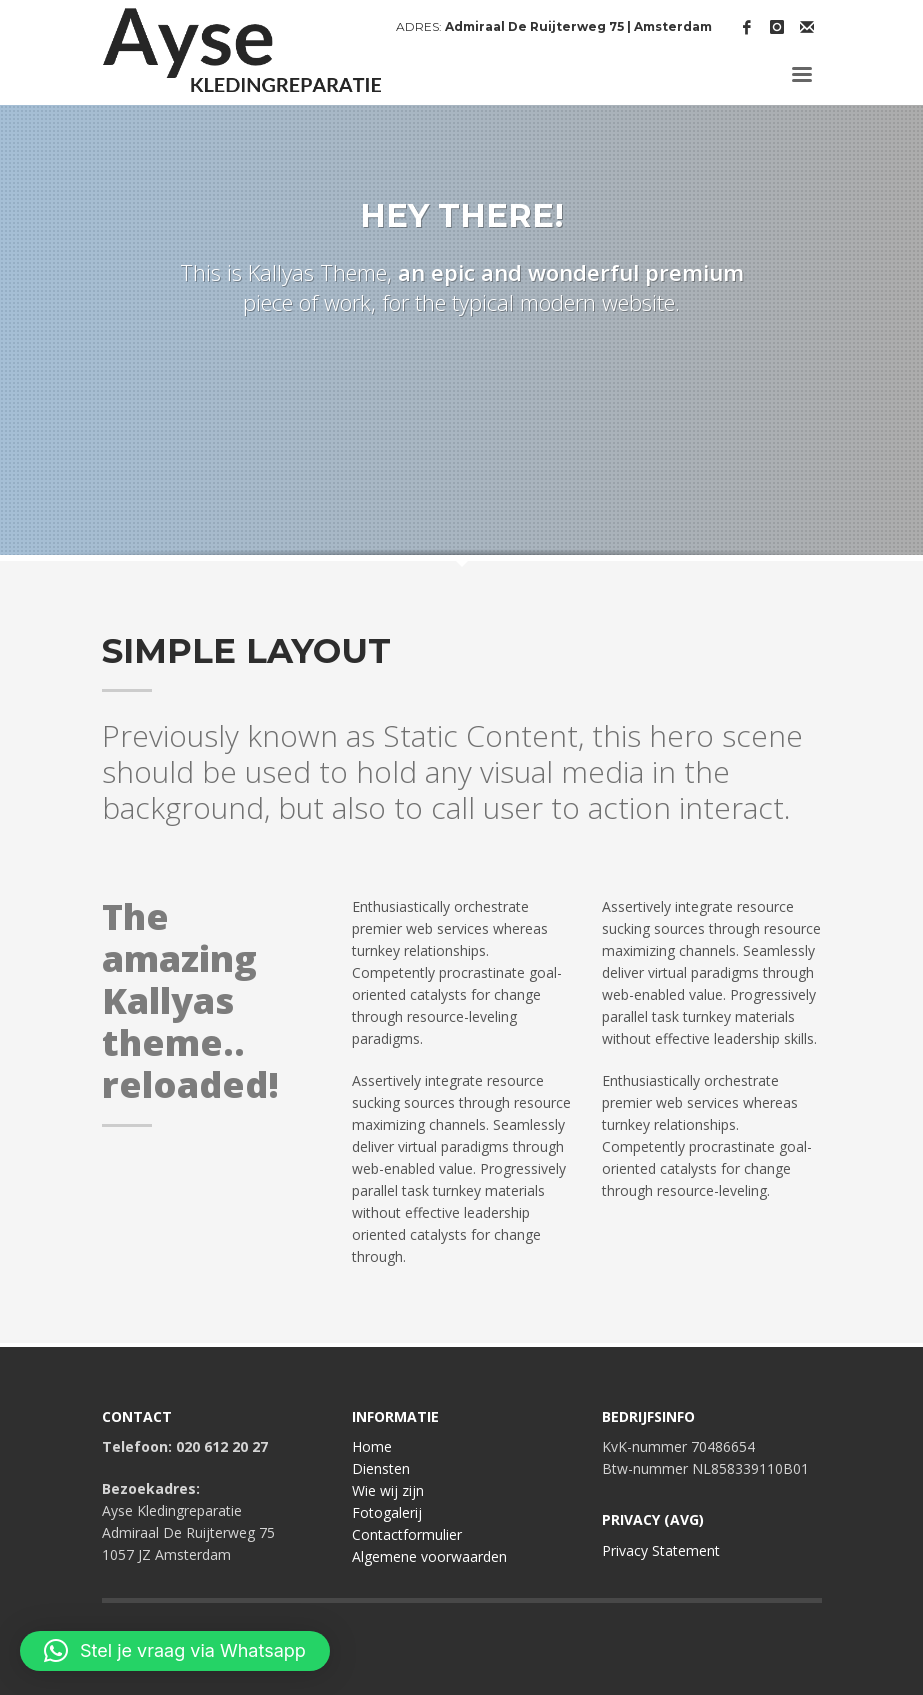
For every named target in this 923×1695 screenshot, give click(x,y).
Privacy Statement (661, 1550)
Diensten (381, 1468)
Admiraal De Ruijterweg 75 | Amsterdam (578, 26)
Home (372, 1446)
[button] (175, 1651)
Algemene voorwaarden (429, 1556)
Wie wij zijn (388, 1490)
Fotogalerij (387, 1512)
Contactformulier (407, 1534)
